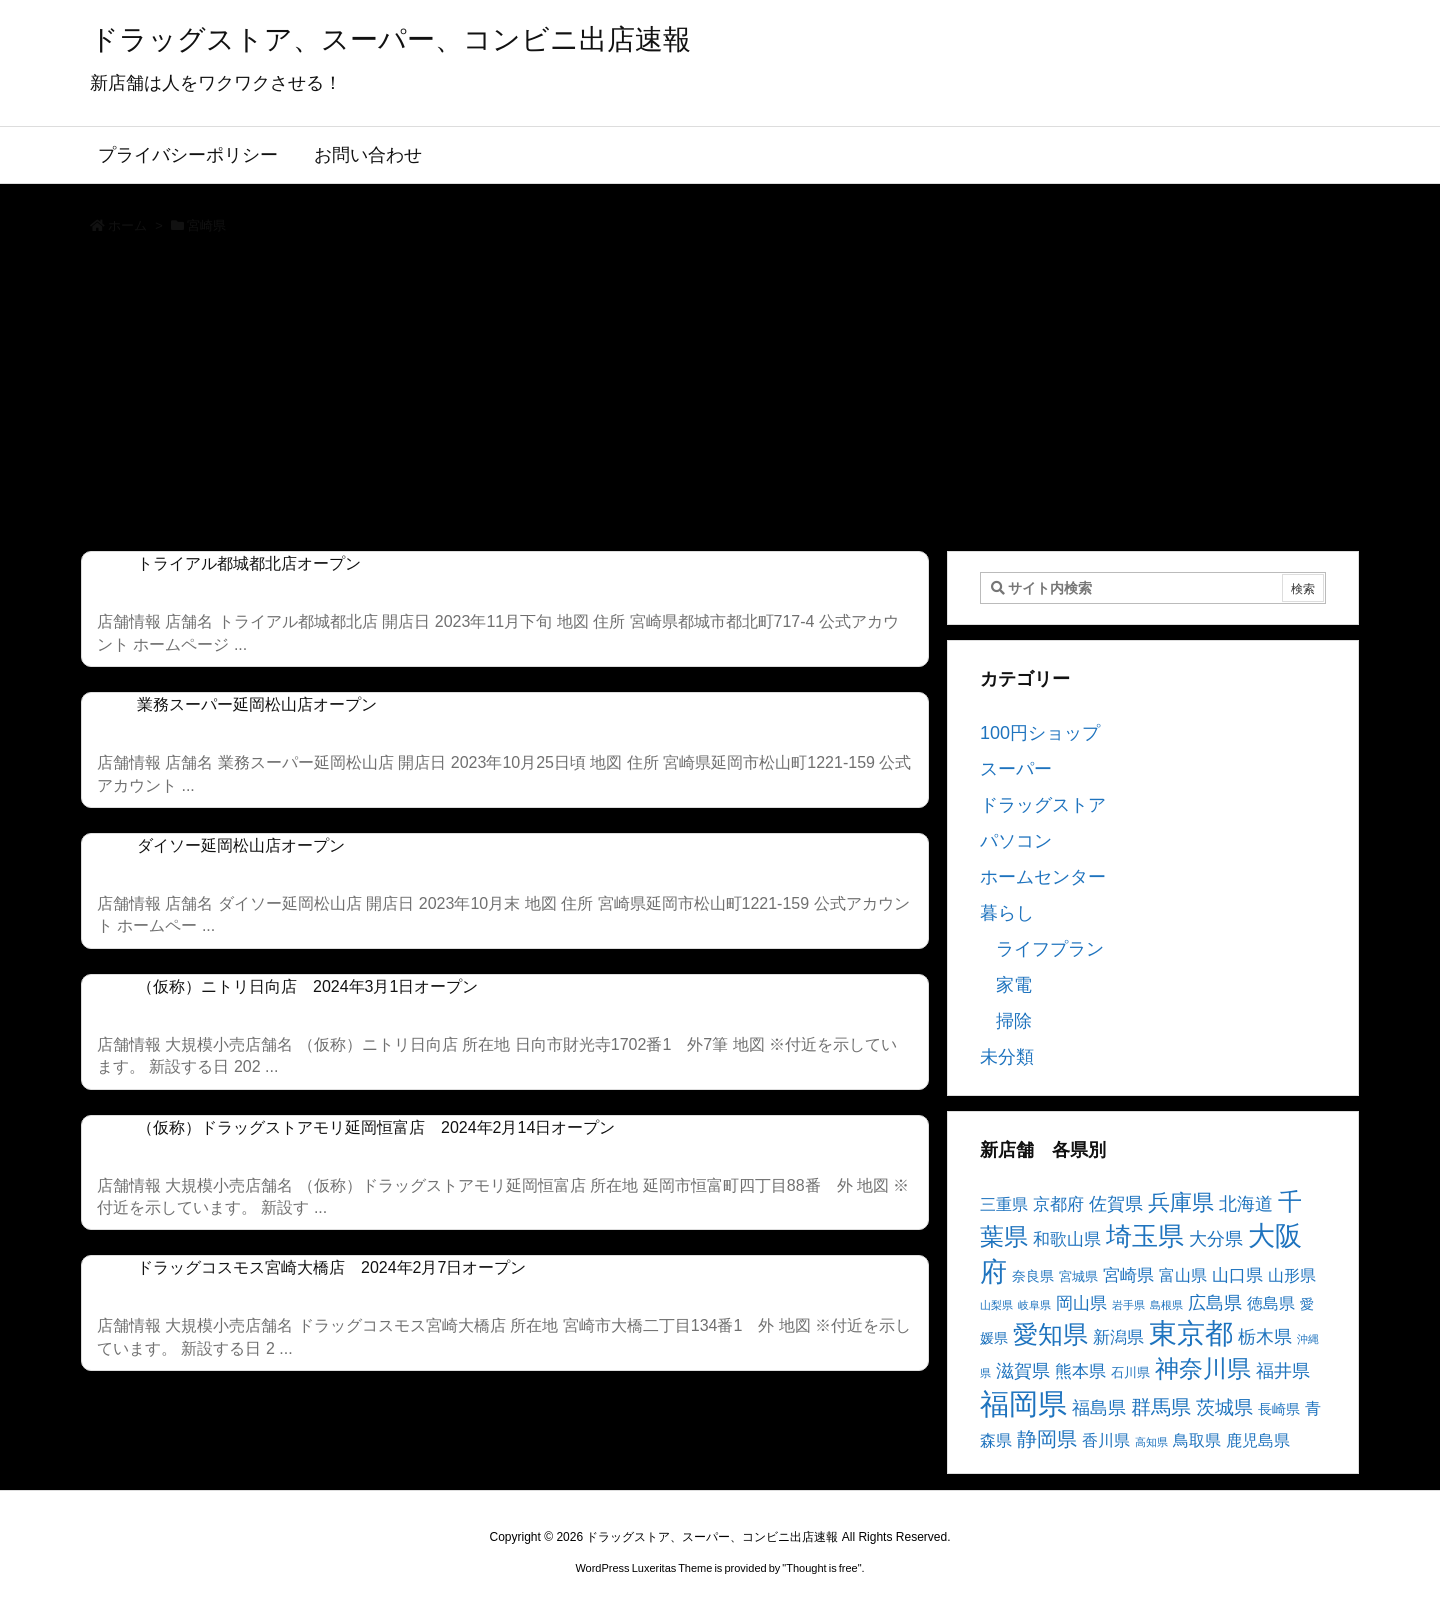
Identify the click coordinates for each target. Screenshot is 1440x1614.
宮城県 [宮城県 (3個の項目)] (1078, 1277)
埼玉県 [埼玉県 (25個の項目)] (1145, 1236)
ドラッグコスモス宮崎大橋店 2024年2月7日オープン (331, 1267)
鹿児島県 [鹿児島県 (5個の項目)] (1258, 1440)
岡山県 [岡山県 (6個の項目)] (1081, 1303)
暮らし (1007, 913)
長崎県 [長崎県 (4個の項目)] (1279, 1409)
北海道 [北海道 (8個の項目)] (1246, 1203)
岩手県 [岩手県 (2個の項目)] (1128, 1305)
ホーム (127, 225)
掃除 (1014, 1021)
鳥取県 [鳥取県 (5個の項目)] (1197, 1440)
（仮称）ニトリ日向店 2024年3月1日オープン (307, 986)
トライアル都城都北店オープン (249, 563)
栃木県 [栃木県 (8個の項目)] (1265, 1336)
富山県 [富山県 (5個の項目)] (1183, 1275)
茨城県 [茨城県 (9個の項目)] (1224, 1407)
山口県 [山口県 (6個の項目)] (1237, 1275)
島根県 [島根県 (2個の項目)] (1166, 1305)
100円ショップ (1040, 733)
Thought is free (821, 1568)
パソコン (1016, 841)
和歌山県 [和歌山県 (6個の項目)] (1067, 1239)
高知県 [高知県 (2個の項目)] (1151, 1442)
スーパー (1016, 769)
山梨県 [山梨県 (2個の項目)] (996, 1305)
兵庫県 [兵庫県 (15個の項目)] (1181, 1202)
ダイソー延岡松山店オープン (241, 845)
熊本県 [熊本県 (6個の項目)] (1080, 1371)
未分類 (1007, 1057)
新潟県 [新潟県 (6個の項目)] (1118, 1337)
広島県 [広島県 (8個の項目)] (1215, 1302)
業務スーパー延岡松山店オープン (257, 704)
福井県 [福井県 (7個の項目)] (1283, 1371)
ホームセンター (1043, 877)
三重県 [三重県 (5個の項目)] (1004, 1204)
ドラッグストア (1043, 805)
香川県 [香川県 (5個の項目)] (1106, 1440)
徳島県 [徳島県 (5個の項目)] (1271, 1303)
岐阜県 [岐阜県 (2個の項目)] (1034, 1305)
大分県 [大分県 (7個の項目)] (1216, 1239)
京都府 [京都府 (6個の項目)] (1058, 1204)
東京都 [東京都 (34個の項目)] (1191, 1333)
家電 (1014, 985)
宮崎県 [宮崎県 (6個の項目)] (1128, 1275)
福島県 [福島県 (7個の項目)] (1099, 1408)
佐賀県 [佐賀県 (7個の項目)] (1116, 1204)
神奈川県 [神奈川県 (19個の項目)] (1203, 1368)
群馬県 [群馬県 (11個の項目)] (1161, 1406)
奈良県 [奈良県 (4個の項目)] (1033, 1276)
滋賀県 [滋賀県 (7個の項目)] (1023, 1371)
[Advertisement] (720, 400)
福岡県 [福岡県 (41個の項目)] (1023, 1403)
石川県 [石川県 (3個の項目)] (1130, 1373)
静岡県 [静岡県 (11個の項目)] (1047, 1438)
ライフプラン (1050, 949)
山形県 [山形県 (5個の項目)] (1292, 1275)
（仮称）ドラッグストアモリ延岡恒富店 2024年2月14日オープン (376, 1127)
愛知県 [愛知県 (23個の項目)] (1050, 1334)
